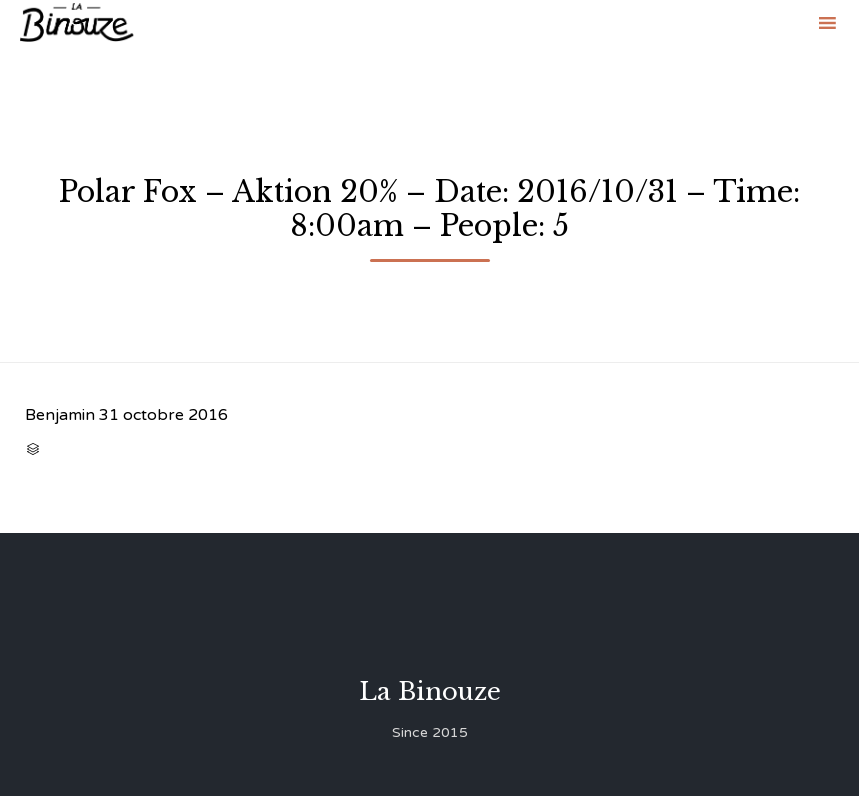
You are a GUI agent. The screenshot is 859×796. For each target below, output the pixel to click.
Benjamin (60, 415)
